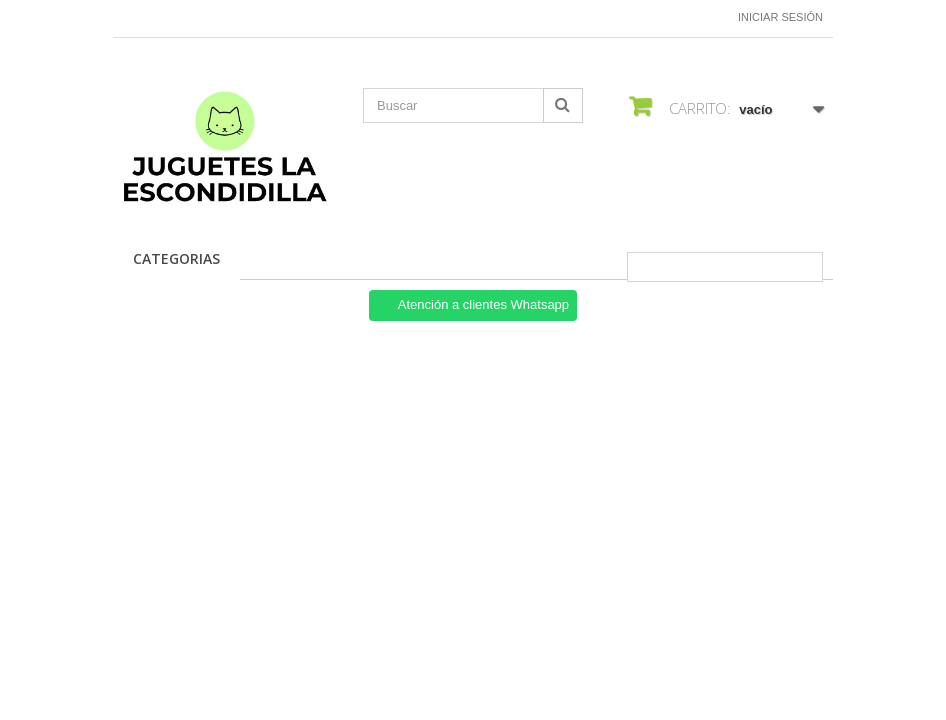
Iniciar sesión (780, 17)
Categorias (176, 258)
